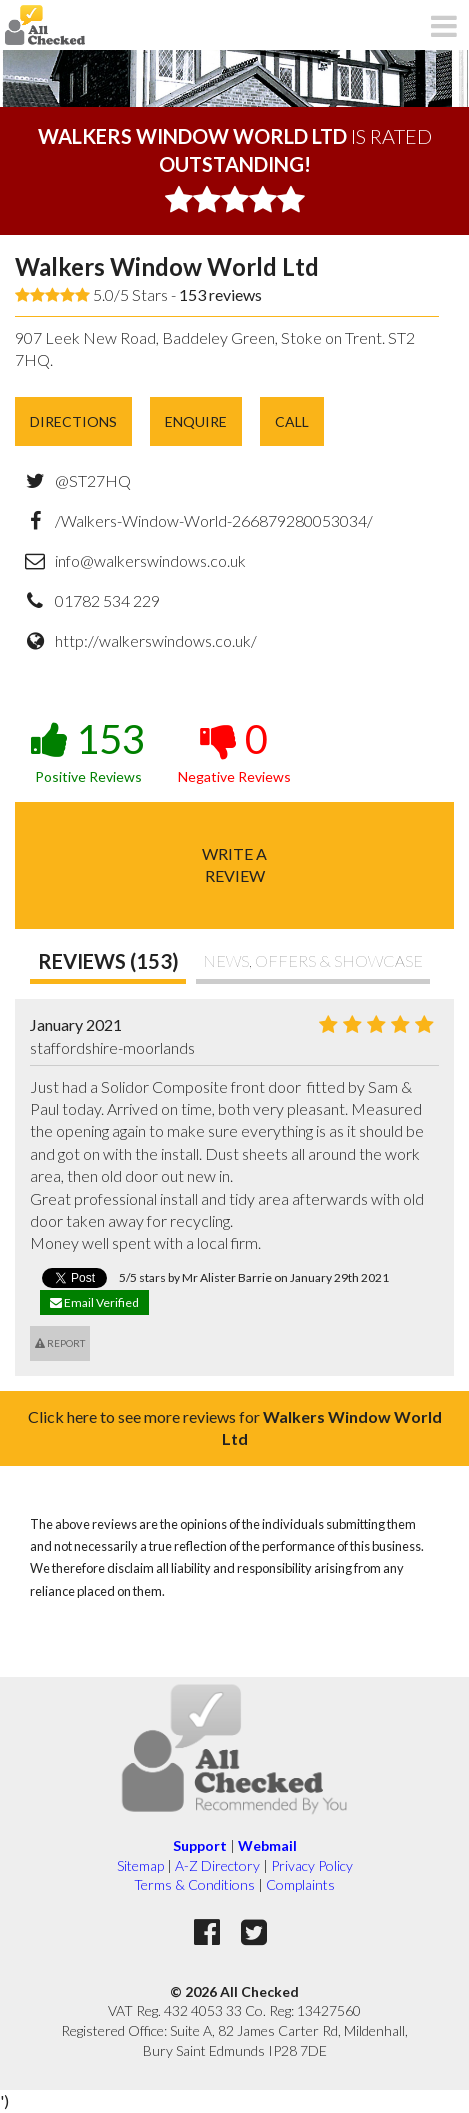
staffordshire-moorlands (112, 1047)
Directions (73, 421)
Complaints (300, 1884)
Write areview (234, 864)
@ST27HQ (93, 480)
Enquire (196, 421)
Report (60, 1343)
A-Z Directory (217, 1865)
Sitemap (140, 1865)
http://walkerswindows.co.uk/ (156, 640)
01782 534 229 (107, 600)
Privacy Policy (312, 1865)
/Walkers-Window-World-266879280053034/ (214, 520)
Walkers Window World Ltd (167, 266)
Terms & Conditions (194, 1884)
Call (292, 421)
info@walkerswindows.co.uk (150, 560)
